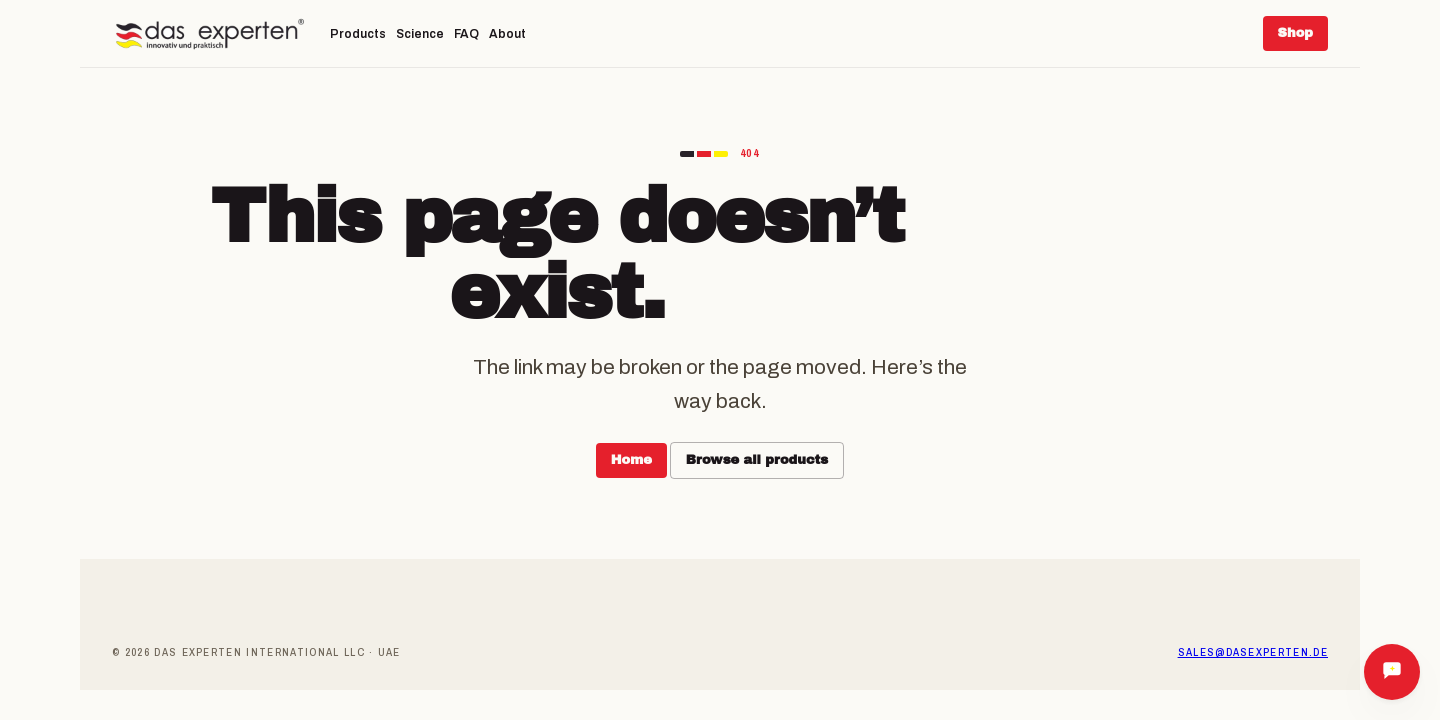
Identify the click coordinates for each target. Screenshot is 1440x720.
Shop (1295, 33)
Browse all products (757, 460)
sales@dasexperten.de (1253, 652)
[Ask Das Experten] (1392, 672)
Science (420, 34)
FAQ (466, 34)
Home (631, 460)
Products (358, 34)
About (507, 34)
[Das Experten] (210, 34)
